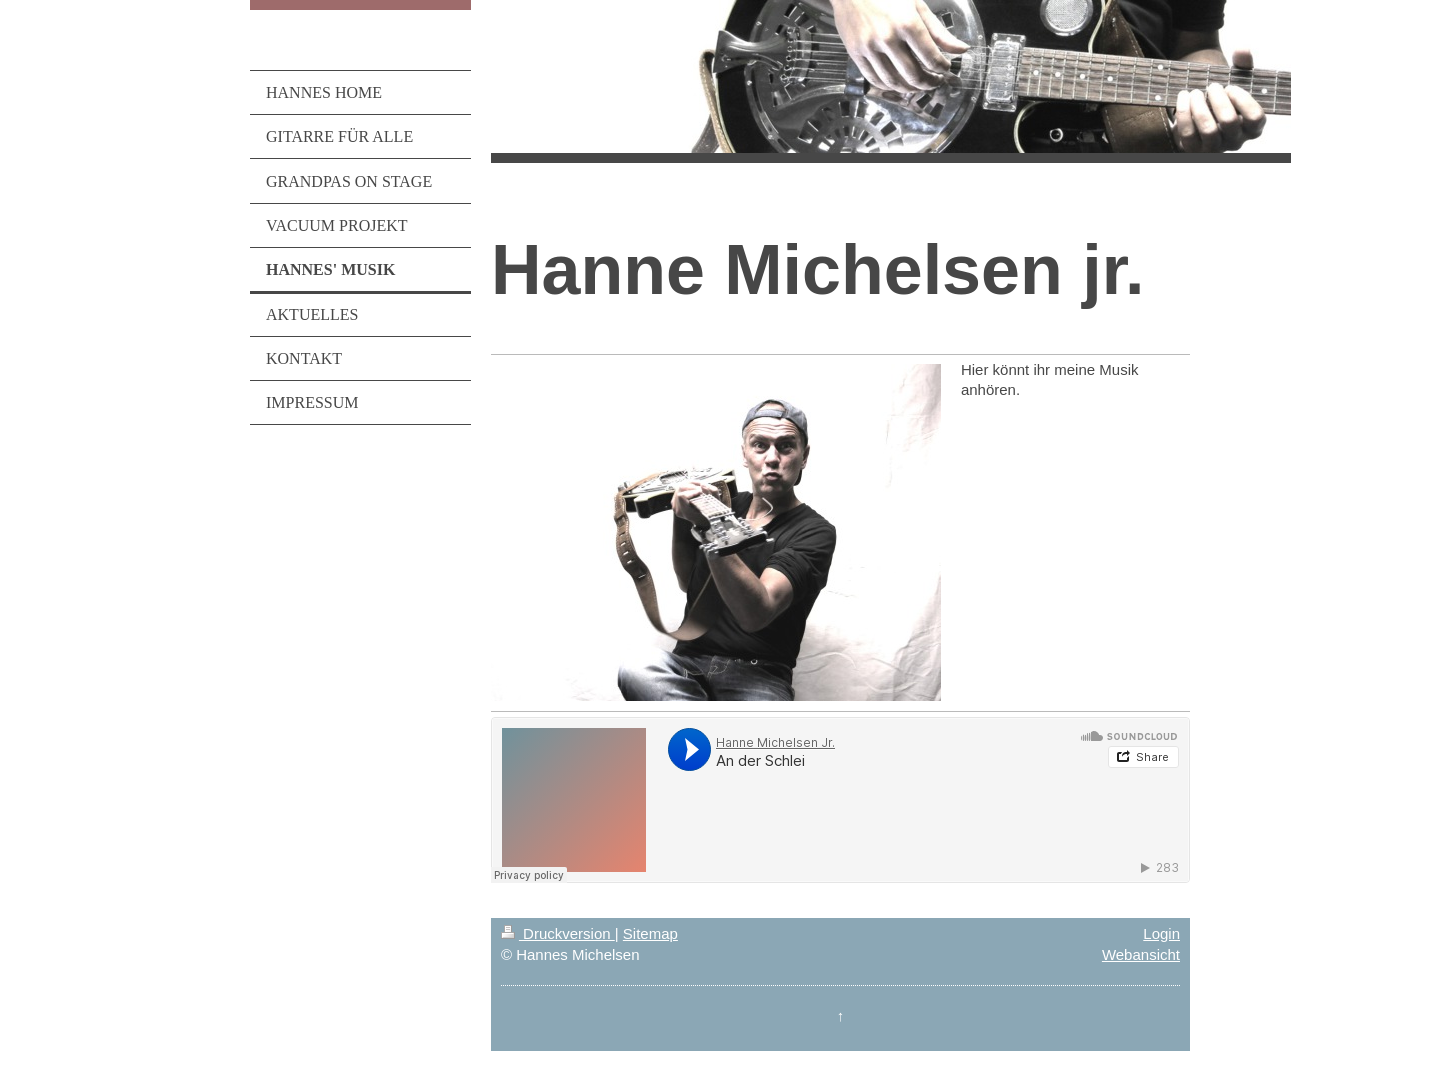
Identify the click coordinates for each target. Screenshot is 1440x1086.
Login (1161, 933)
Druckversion (558, 933)
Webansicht (1141, 954)
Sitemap (650, 933)
